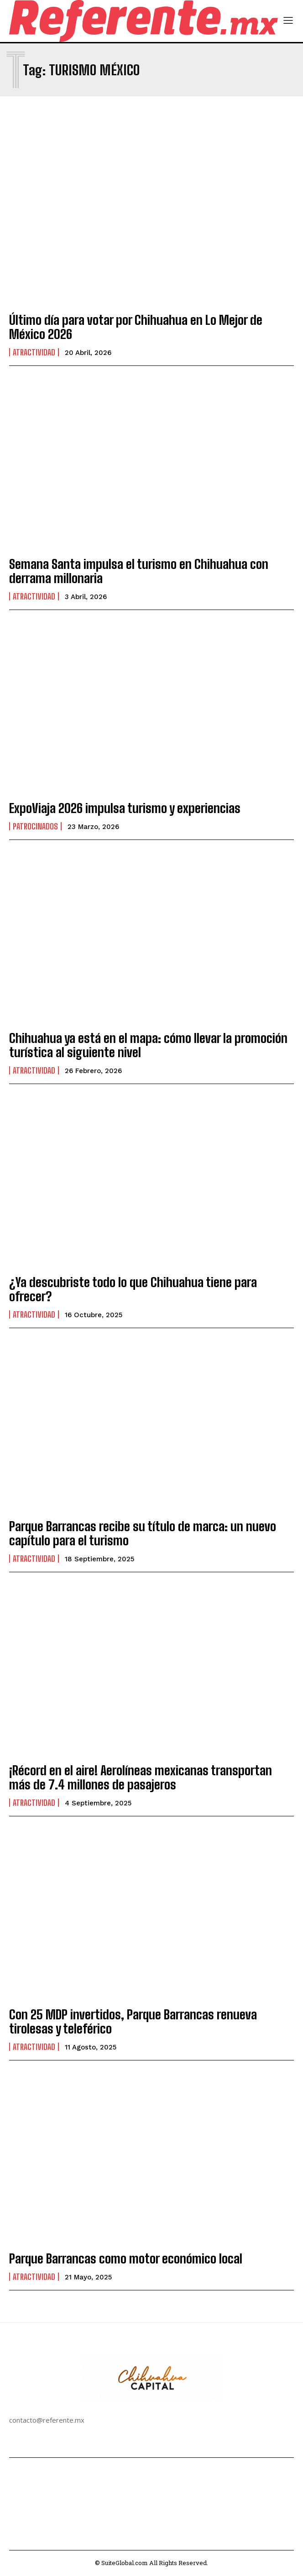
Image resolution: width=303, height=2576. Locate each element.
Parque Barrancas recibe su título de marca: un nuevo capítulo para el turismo (142, 1533)
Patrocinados (35, 826)
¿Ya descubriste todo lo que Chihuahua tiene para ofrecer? (133, 1289)
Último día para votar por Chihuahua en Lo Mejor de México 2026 (135, 327)
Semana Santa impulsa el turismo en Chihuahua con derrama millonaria (138, 571)
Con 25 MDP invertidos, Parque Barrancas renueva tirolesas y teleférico (133, 2021)
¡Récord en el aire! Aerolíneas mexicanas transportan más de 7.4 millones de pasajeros (140, 1777)
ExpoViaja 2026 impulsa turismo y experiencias (124, 808)
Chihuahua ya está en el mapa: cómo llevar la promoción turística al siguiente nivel (148, 1045)
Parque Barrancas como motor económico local (125, 2258)
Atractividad (34, 352)
